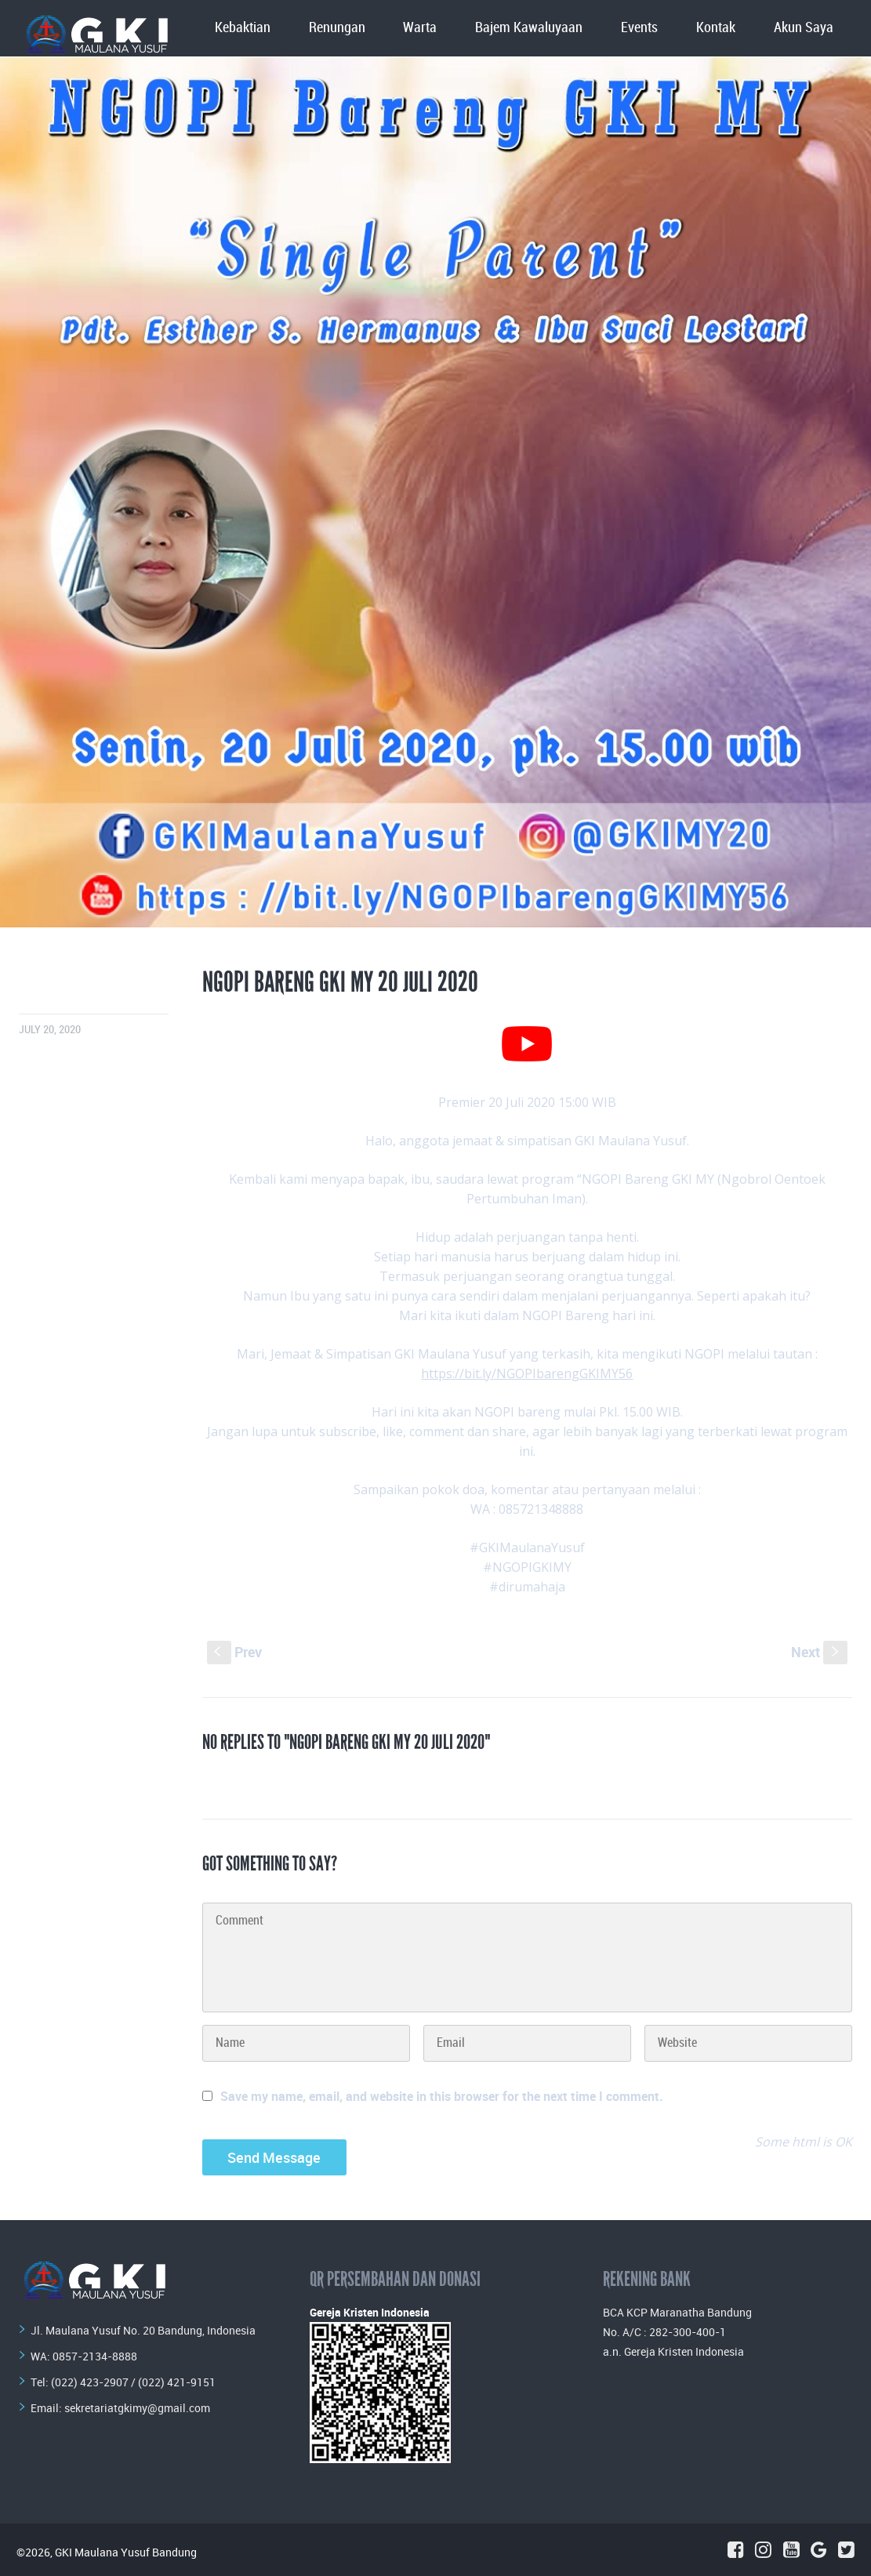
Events (639, 27)
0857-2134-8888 (95, 2356)
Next (819, 1651)
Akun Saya (803, 27)
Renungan (337, 27)
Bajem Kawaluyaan (528, 27)
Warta (420, 27)
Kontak (715, 27)
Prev (234, 1651)
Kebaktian (242, 27)
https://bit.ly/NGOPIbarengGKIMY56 (527, 1373)
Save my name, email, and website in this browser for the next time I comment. (441, 2096)
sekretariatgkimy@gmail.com (137, 2407)
